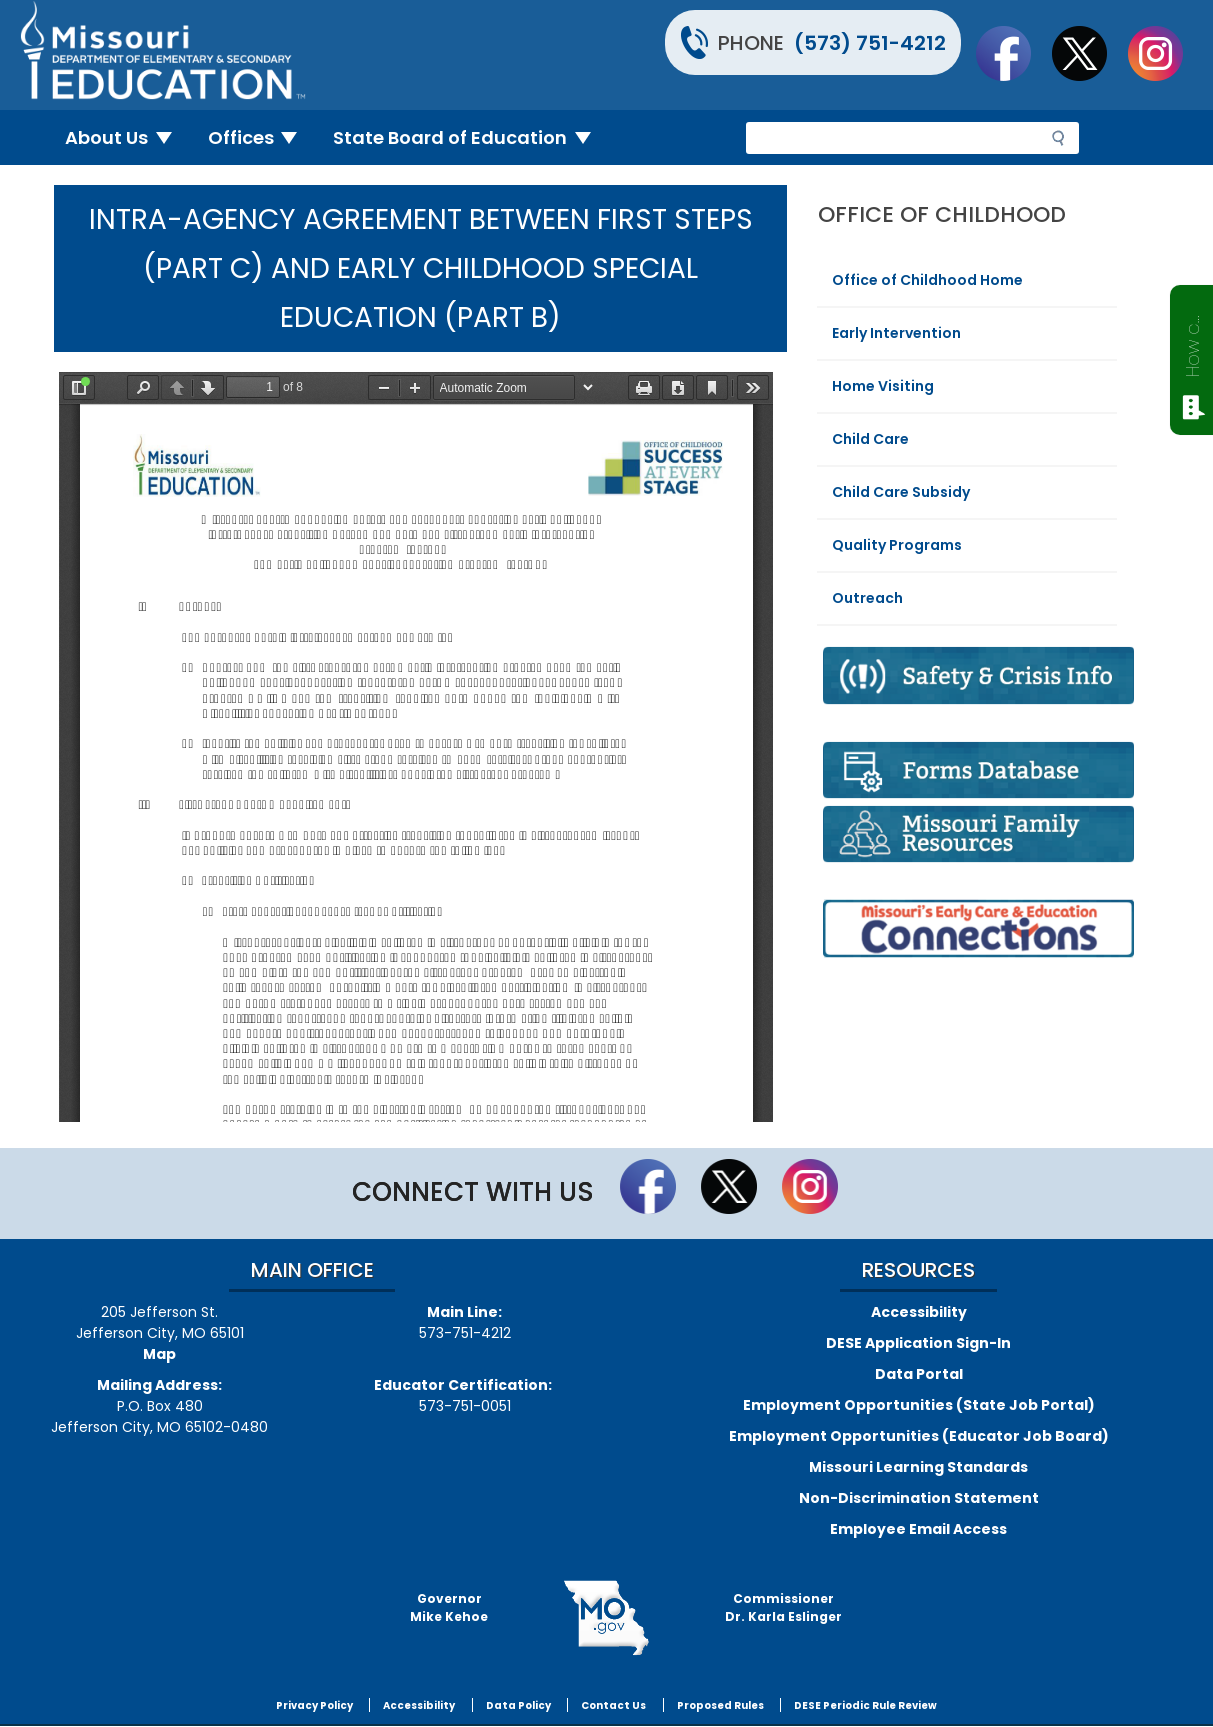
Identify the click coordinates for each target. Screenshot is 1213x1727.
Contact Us (613, 1705)
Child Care (870, 439)
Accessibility (919, 1312)
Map (159, 1354)
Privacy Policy (314, 1705)
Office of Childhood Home (927, 280)
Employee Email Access (918, 1529)
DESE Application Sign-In (918, 1343)
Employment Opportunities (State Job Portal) (919, 1405)
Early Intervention (896, 333)
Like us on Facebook (1013, 53)
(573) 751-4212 (870, 43)
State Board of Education (470, 137)
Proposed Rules (720, 1705)
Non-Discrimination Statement (919, 1498)
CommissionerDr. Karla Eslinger (783, 1607)
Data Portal (919, 1374)
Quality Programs (897, 545)
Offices (261, 137)
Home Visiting (883, 386)
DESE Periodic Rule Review (865, 1705)
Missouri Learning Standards (918, 1467)
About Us (126, 137)
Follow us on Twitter (1089, 53)
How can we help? (1192, 342)
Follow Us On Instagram (1165, 53)
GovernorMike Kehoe (449, 1607)
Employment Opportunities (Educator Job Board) (919, 1436)
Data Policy (518, 1705)
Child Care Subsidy (901, 492)
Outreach (867, 598)
